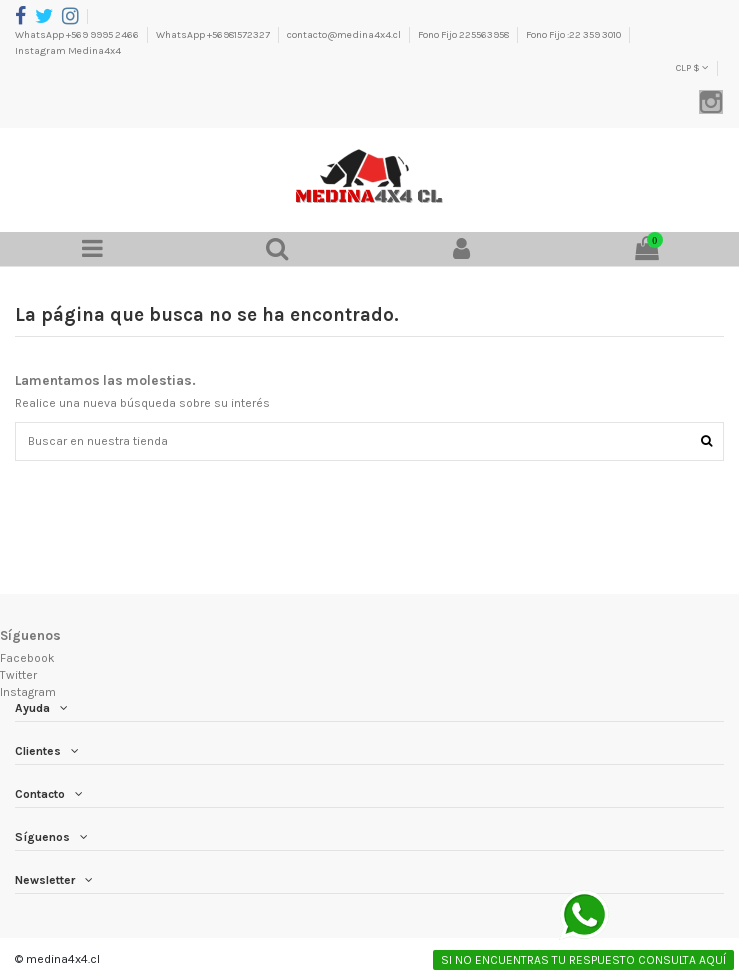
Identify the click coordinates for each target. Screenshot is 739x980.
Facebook (27, 658)
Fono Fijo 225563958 (464, 35)
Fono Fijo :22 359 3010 (574, 35)
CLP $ (692, 68)
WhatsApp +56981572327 (214, 35)
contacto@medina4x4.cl (345, 35)
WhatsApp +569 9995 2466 (78, 35)
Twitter (18, 675)
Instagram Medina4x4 (68, 51)
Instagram (28, 692)
